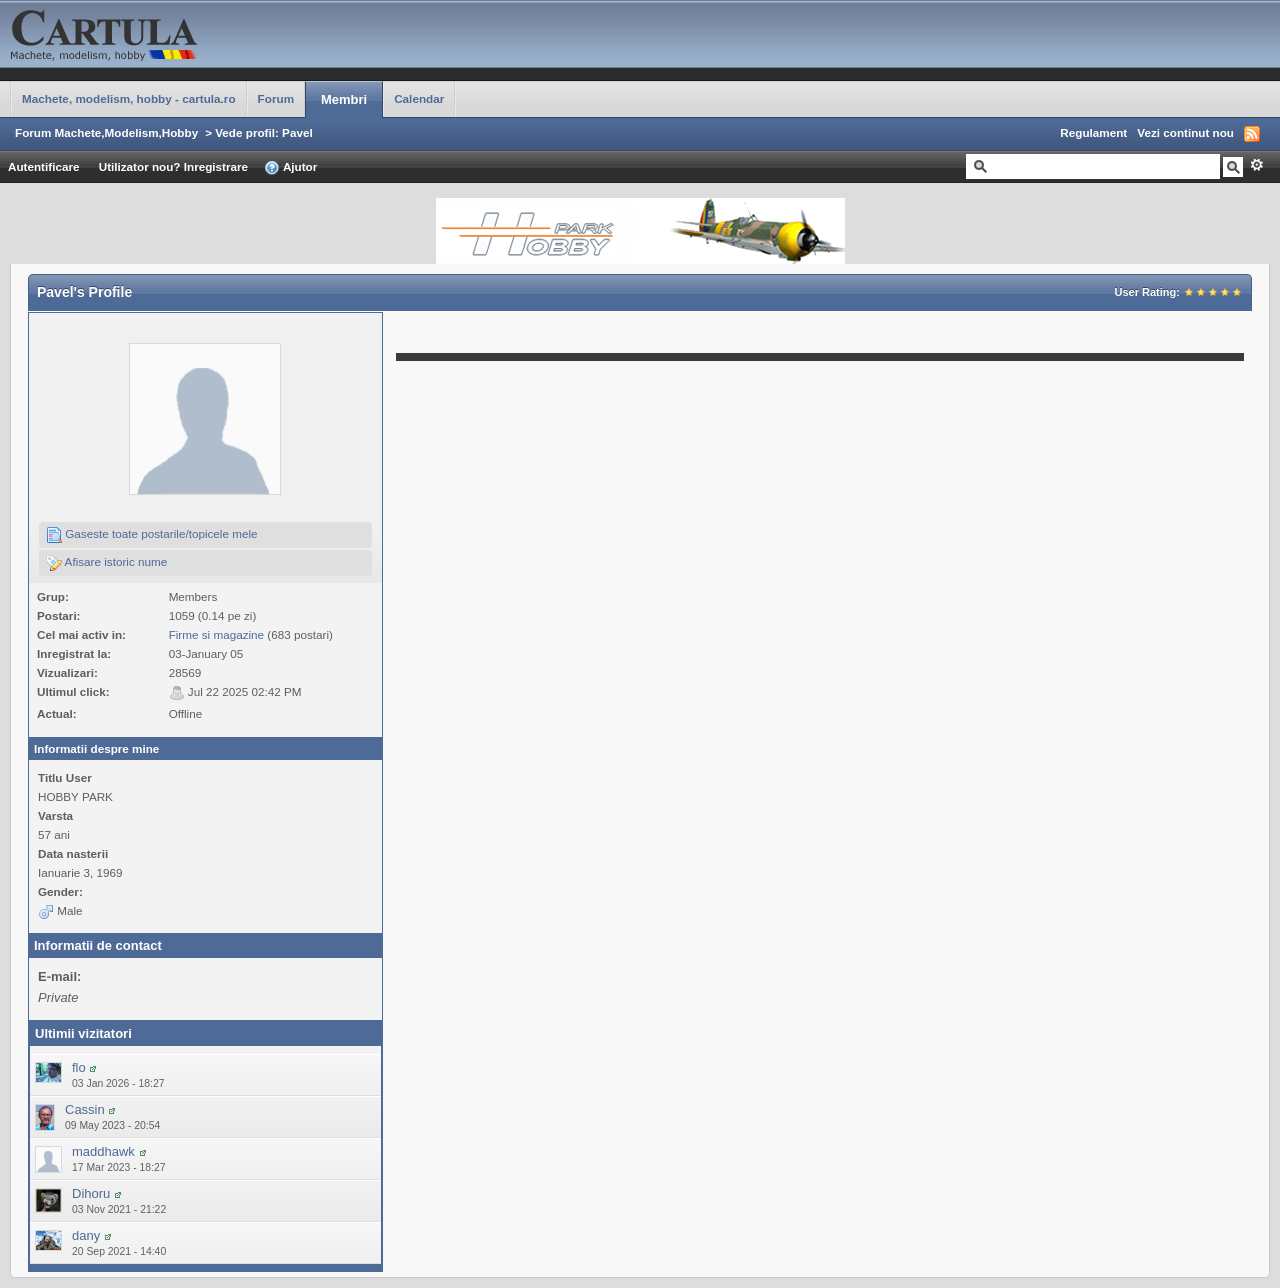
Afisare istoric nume (106, 563)
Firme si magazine (216, 634)
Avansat (1256, 165)
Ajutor (290, 168)
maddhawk (103, 1151)
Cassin (85, 1109)
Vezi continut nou (1185, 132)
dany (86, 1235)
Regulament (1093, 132)
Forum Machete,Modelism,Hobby (106, 132)
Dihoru (91, 1193)
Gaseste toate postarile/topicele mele (152, 535)
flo (79, 1067)
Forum (276, 98)
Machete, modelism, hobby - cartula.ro (129, 98)
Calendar (419, 98)
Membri (344, 99)
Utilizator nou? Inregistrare (173, 166)
